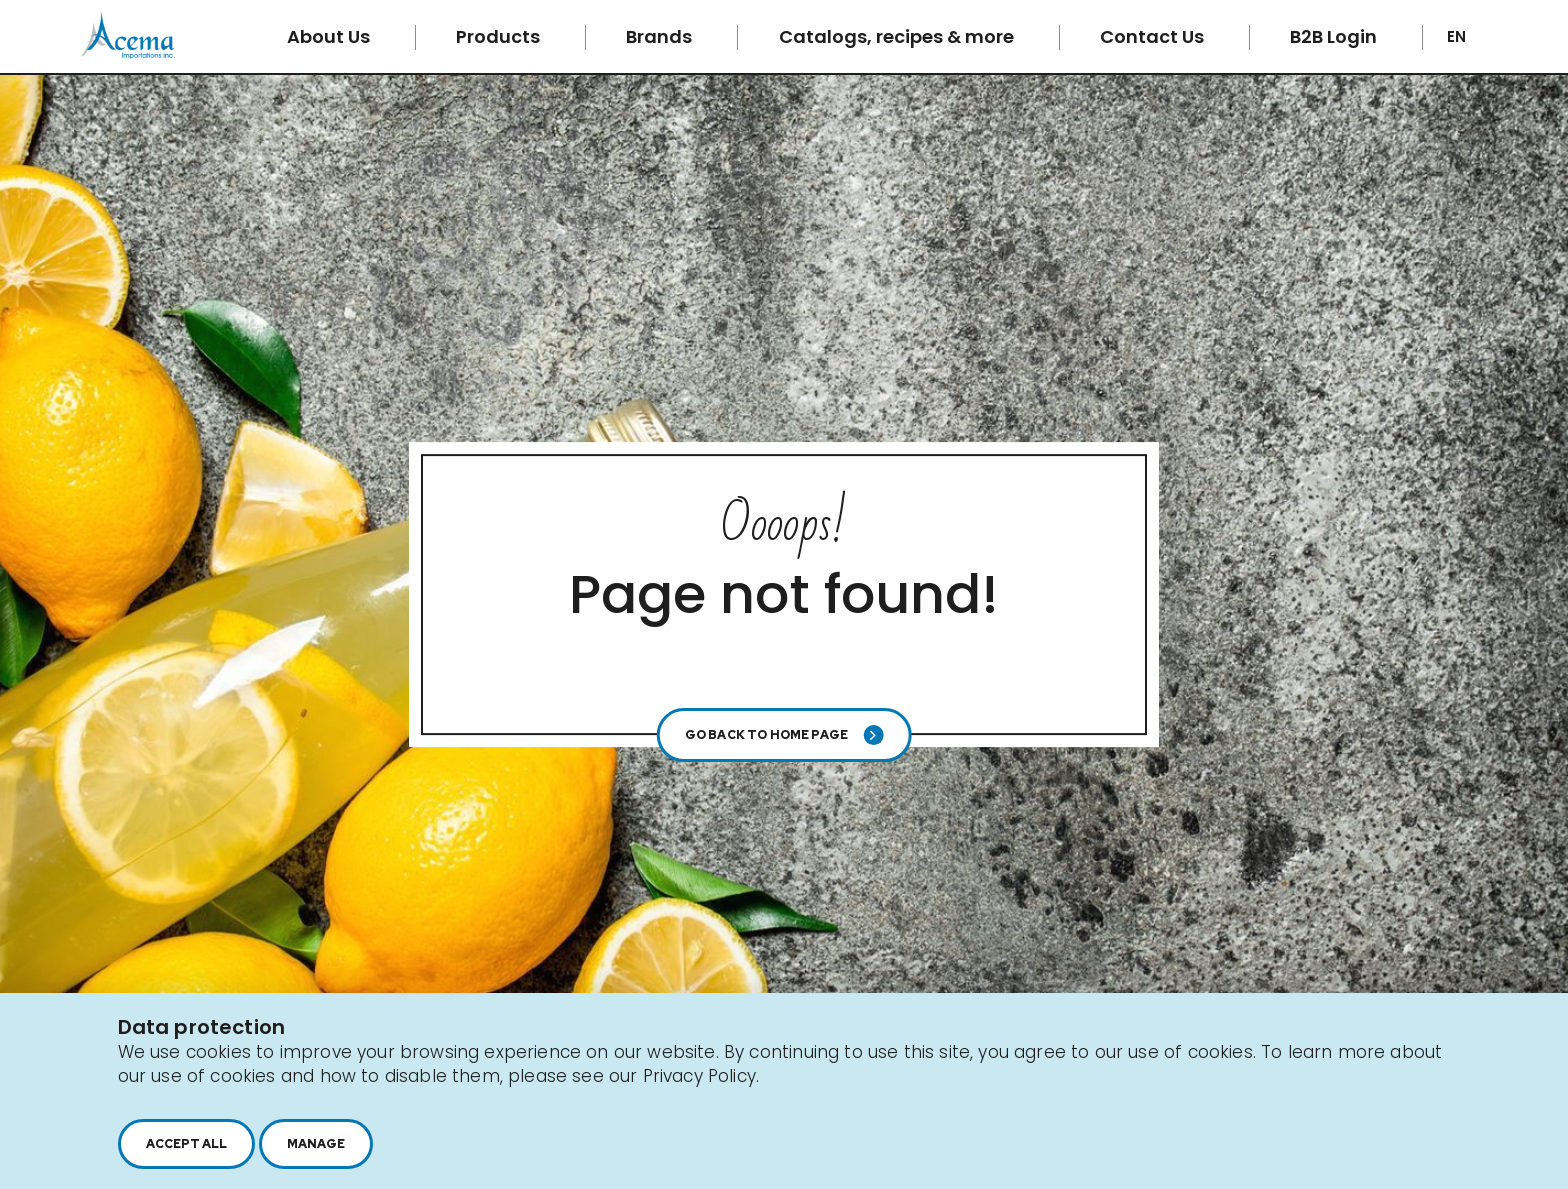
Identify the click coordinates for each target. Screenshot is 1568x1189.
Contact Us (1154, 36)
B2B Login (1335, 36)
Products (500, 36)
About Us (330, 36)
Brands (661, 36)
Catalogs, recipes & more (898, 36)
